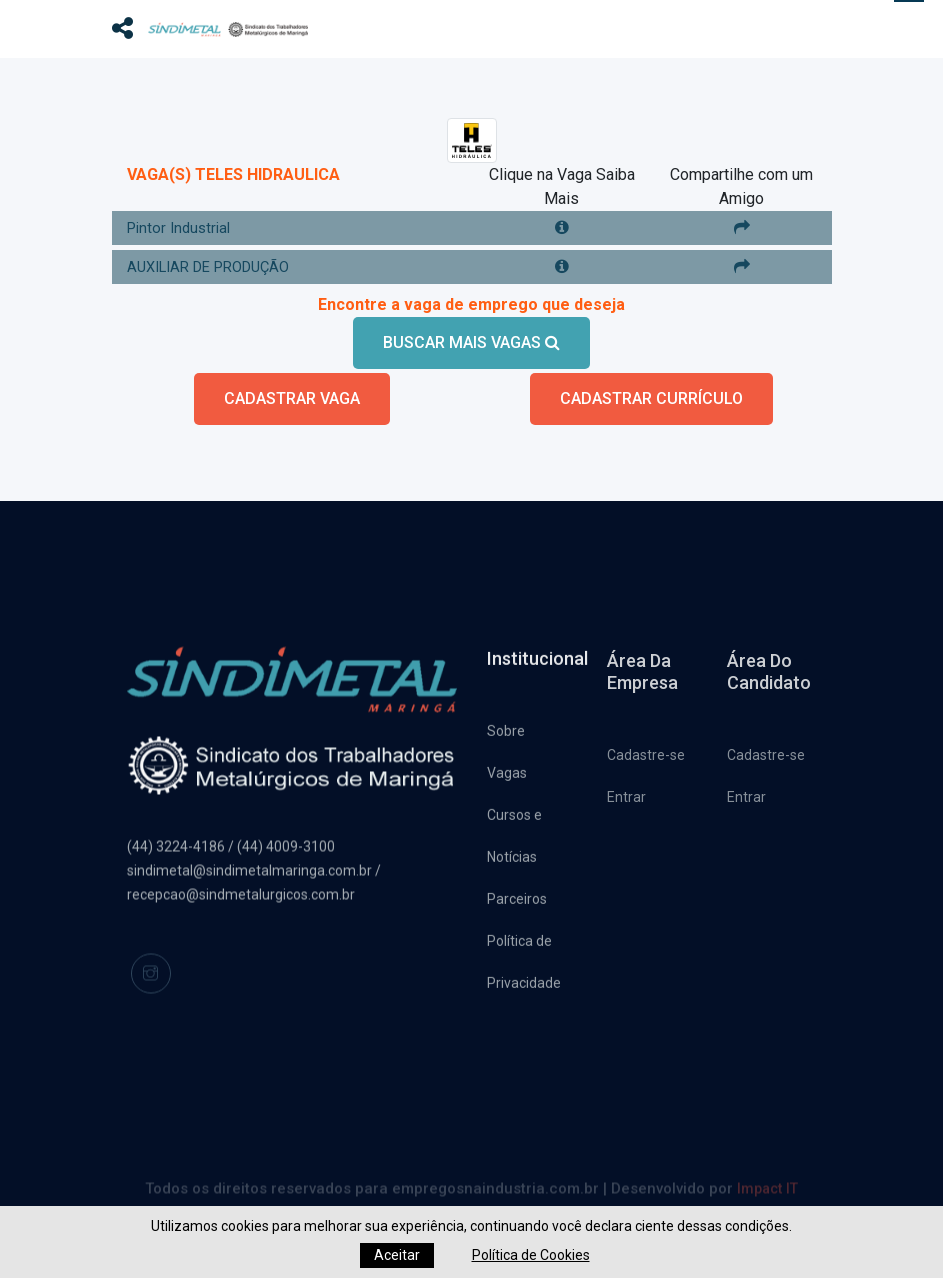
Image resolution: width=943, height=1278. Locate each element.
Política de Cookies (531, 1255)
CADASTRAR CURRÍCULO (651, 385)
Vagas (507, 766)
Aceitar (397, 1255)
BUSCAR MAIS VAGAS (471, 329)
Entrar (626, 792)
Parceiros (517, 892)
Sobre (506, 724)
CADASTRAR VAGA (292, 385)
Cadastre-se (646, 750)
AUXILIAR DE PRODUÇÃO (217, 253)
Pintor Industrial (182, 214)
